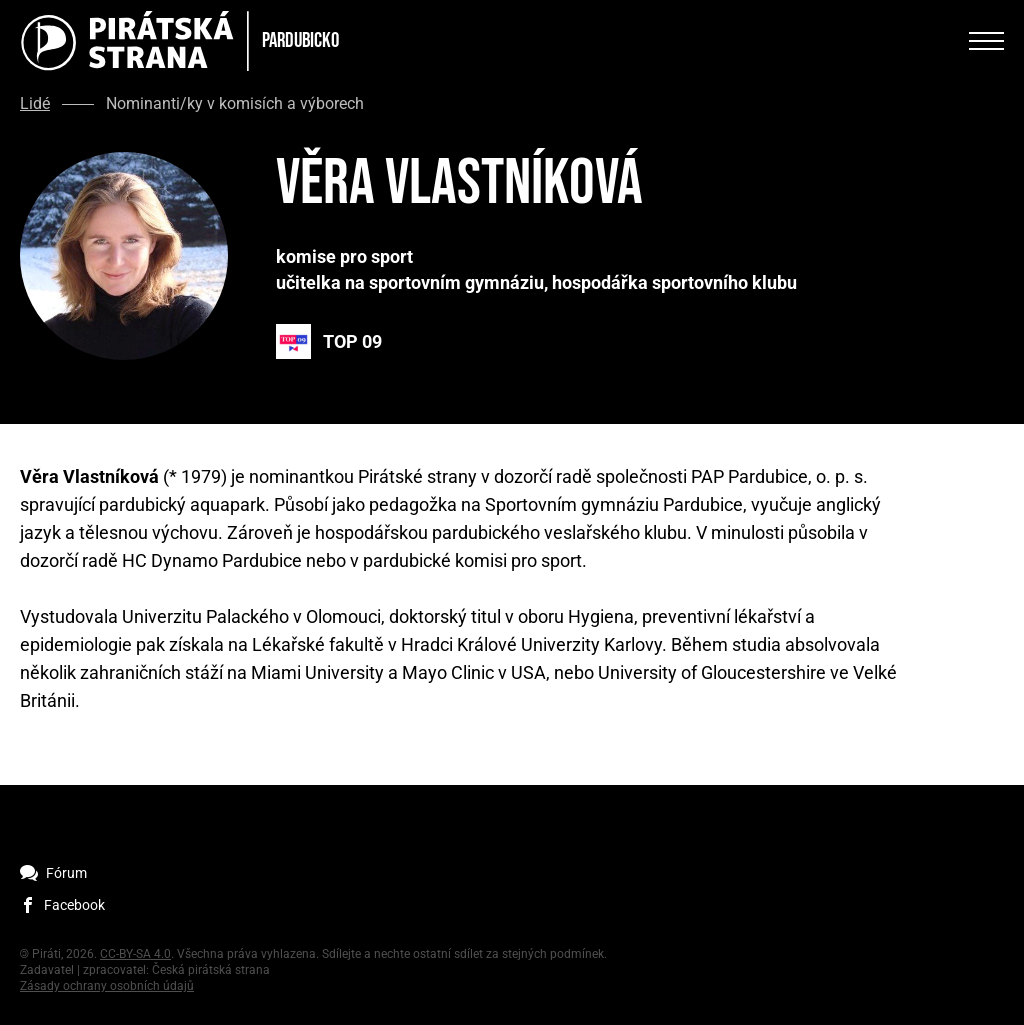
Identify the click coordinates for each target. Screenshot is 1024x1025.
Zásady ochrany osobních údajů (107, 986)
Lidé (35, 104)
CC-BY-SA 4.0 (135, 954)
